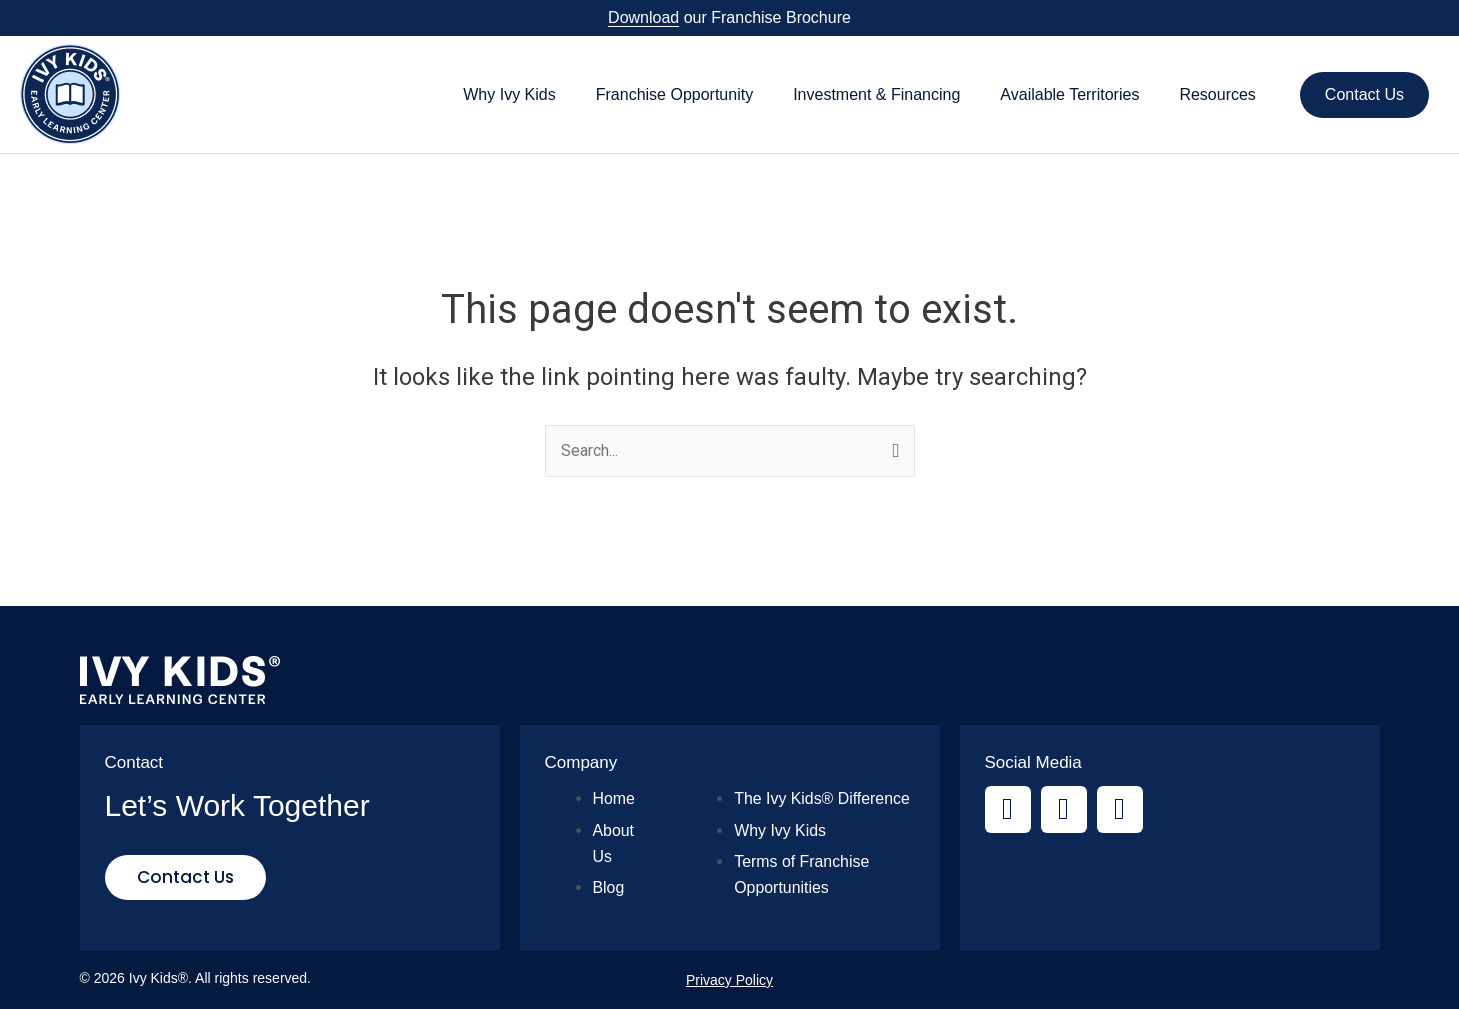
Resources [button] (1217, 94)
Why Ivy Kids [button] (509, 94)
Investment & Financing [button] (876, 94)
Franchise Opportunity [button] (674, 94)
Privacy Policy (729, 980)
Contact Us (1364, 94)
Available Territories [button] (1069, 94)
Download (643, 17)
